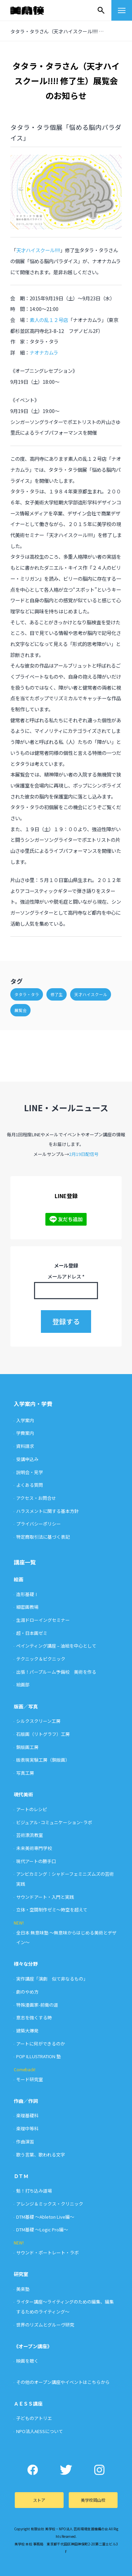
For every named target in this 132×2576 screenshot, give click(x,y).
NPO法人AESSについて (39, 2431)
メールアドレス (66, 1276)
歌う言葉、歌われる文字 (40, 2154)
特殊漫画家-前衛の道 (37, 2004)
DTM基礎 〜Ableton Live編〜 (45, 2216)
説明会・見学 (29, 1472)
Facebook (32, 2470)
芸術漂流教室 (29, 1835)
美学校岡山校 (93, 2500)
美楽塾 (23, 2289)
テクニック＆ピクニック (40, 1658)
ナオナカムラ (44, 352)
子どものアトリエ (34, 2418)
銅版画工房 (27, 1747)
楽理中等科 (27, 2128)
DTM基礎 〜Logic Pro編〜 (42, 2229)
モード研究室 (29, 2079)
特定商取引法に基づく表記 (43, 1537)
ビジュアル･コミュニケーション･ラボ (54, 1822)
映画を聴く (27, 2360)
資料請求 (25, 1446)
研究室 (21, 2274)
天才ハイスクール (90, 994)
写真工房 (25, 1773)
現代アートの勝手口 (36, 1861)
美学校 (33, 10)
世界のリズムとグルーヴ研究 (45, 2324)
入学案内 (25, 1420)
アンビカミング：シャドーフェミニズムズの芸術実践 (65, 1879)
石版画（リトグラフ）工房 (43, 1734)
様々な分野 (26, 1963)
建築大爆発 (27, 2030)
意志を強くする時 (34, 2017)
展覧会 (20, 1010)
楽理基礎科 (27, 2115)
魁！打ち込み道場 (34, 2190)
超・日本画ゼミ (31, 1633)
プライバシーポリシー (38, 1523)
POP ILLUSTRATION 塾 (38, 2056)
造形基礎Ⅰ (27, 1594)
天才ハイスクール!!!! (38, 250)
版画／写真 (26, 1706)
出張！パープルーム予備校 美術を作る (56, 1672)
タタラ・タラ (26, 994)
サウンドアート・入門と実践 (45, 1897)
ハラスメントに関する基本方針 (47, 1511)
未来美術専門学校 (34, 1848)
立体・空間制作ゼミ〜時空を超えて (51, 1909)
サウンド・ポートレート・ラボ (47, 2252)
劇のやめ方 (27, 1991)
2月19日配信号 (84, 1154)
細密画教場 (27, 1607)
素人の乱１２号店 (49, 319)
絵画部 (23, 1684)
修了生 (57, 994)
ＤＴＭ (21, 2176)
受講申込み (27, 1459)
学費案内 (25, 1433)
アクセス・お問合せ (36, 1498)
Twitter (66, 2470)
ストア (39, 2500)
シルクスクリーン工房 (38, 1721)
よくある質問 (29, 1485)
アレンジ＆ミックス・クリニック (49, 2203)
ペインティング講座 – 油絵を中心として (56, 1645)
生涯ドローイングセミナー (43, 1620)
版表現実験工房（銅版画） (43, 1760)
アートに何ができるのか (40, 2043)
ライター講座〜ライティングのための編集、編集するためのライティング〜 (65, 2306)
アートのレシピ (31, 1809)
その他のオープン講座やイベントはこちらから (63, 2382)
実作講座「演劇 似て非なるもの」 (52, 1978)
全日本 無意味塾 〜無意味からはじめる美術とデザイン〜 (66, 1937)
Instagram (99, 2470)
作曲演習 (25, 2141)
